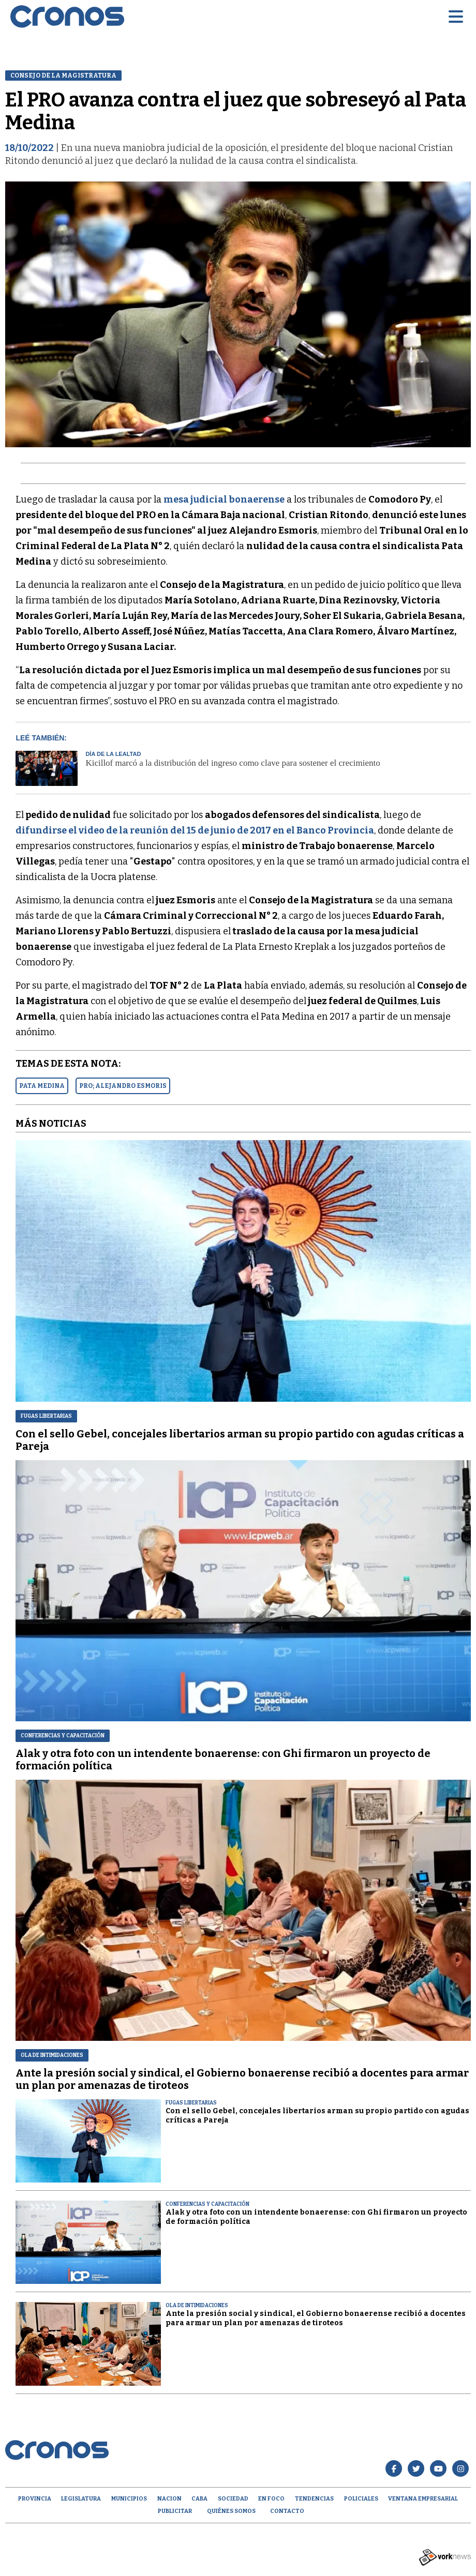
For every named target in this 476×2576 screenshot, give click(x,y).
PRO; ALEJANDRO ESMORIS (123, 1085)
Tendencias (314, 2498)
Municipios (129, 2498)
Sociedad (233, 2498)
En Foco (271, 2498)
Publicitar (175, 2511)
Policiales (361, 2498)
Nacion (169, 2498)
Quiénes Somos (231, 2511)
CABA (199, 2498)
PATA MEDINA (42, 1085)
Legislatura (81, 2498)
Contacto (287, 2511)
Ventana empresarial (423, 2498)
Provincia (34, 2498)
